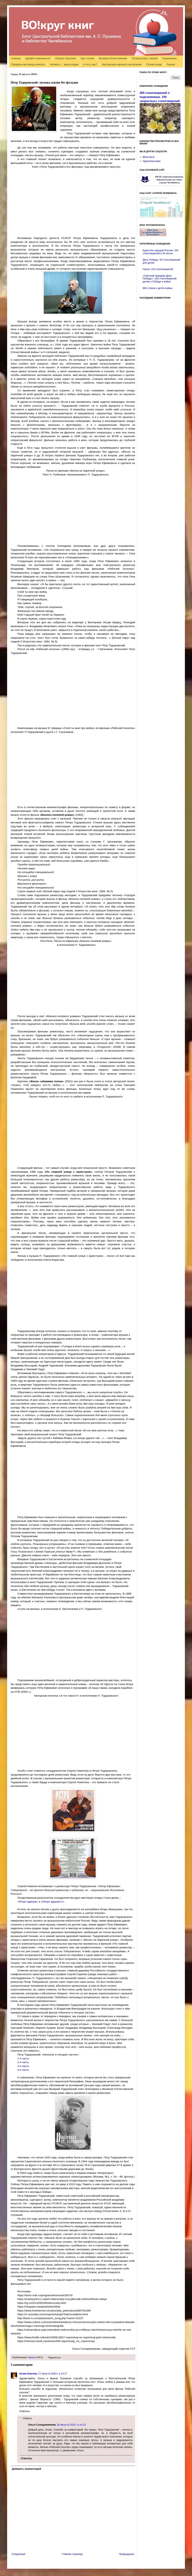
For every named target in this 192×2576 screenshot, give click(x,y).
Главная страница (72, 2554)
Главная (16, 58)
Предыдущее (126, 2554)
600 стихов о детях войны (157, 288)
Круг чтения (87, 58)
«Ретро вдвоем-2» (52, 1901)
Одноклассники (152, 161)
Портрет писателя (65, 58)
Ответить (24, 2411)
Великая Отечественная (113, 58)
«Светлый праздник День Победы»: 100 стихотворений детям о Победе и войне (160, 278)
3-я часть (23, 2066)
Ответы (27, 2418)
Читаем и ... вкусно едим (64, 64)
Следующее (18, 2554)
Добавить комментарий (26, 2468)
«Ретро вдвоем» (27, 1901)
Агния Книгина (28, 2373)
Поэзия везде (154, 64)
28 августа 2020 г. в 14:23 (71, 2424)
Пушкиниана (169, 58)
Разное (171, 64)
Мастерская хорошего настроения (122, 64)
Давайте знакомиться (37, 58)
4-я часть (23, 2069)
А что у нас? (90, 64)
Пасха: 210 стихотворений (158, 269)
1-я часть (23, 2058)
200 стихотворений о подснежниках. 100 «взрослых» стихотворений (160, 97)
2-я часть (23, 2062)
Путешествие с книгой (144, 58)
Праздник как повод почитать (28, 64)
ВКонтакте (149, 157)
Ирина (31, 2357)
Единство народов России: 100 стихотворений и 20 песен (160, 252)
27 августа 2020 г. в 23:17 (52, 2373)
